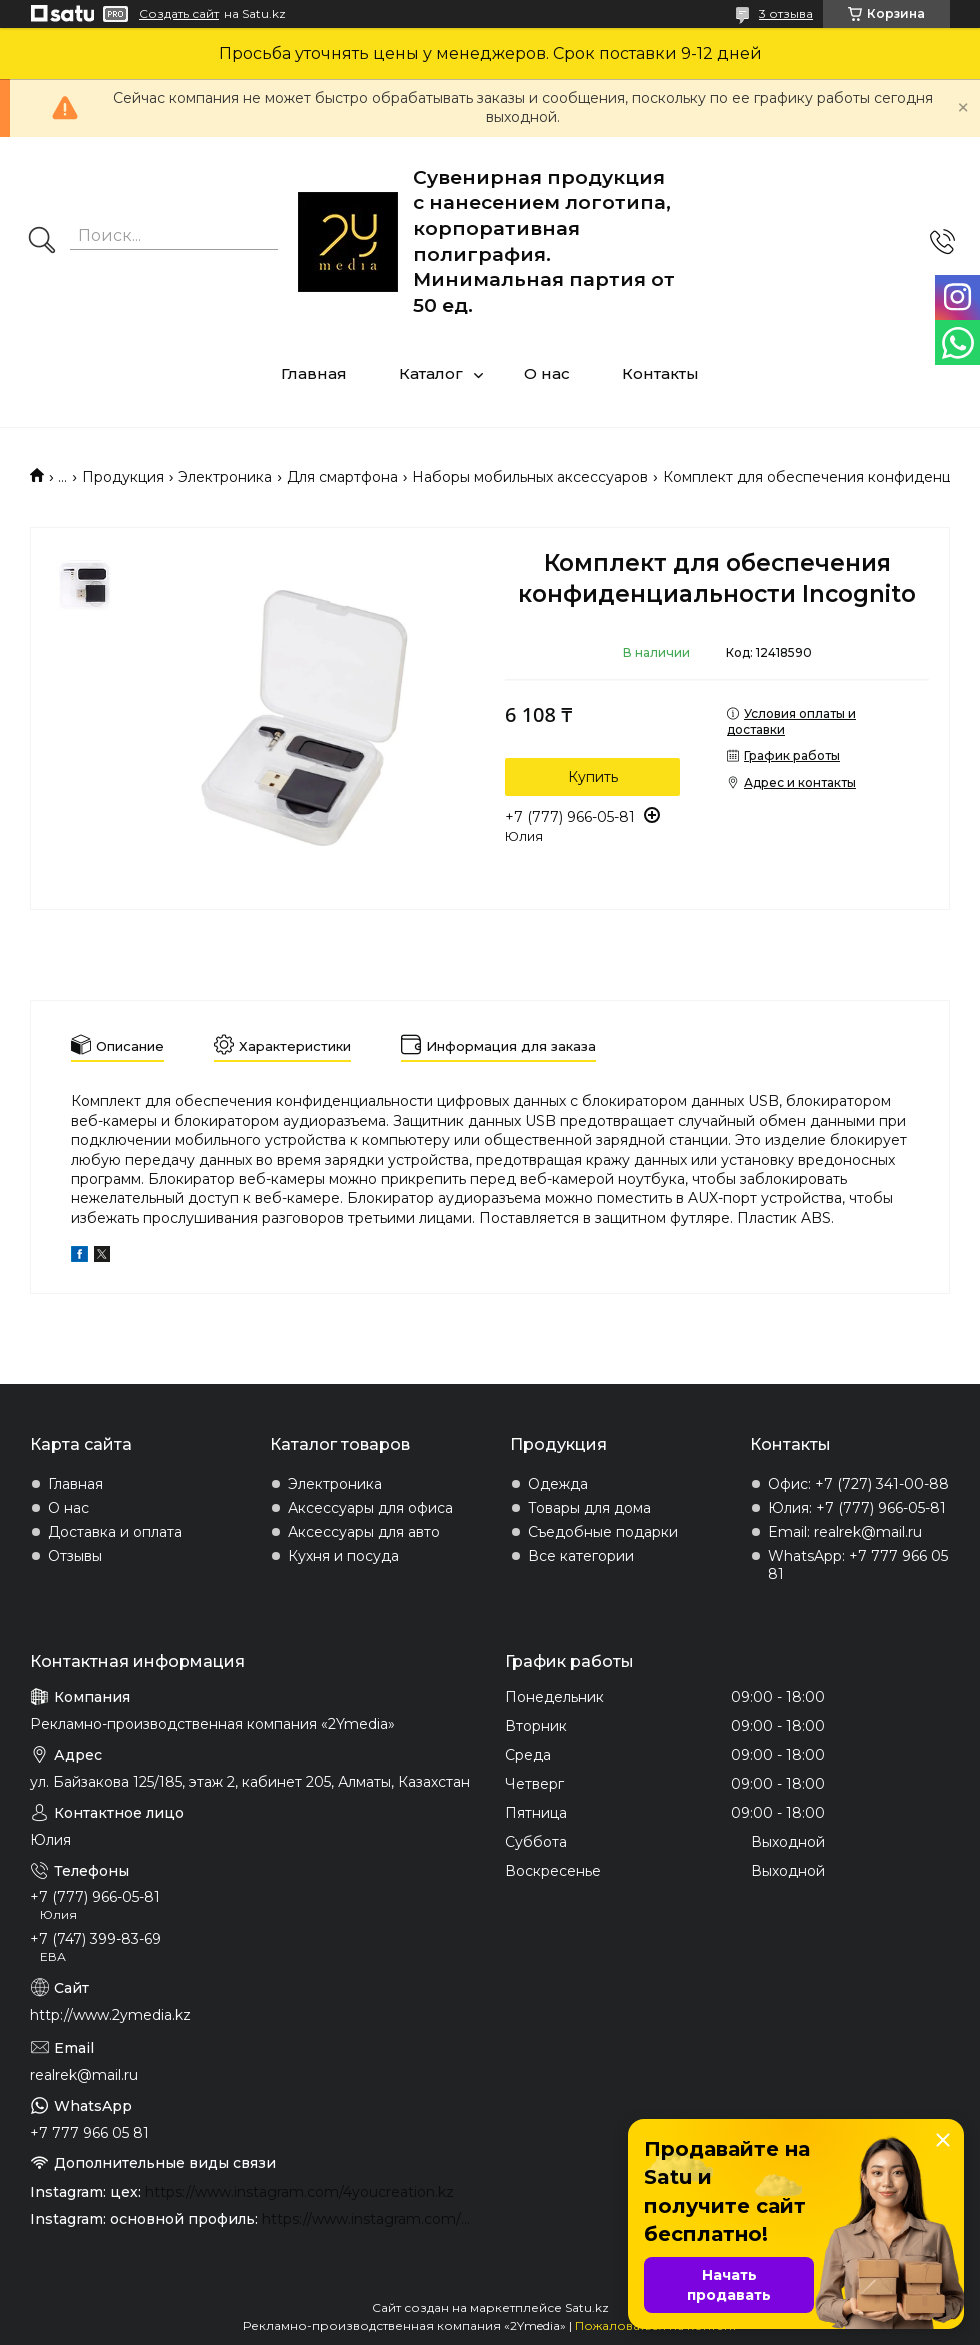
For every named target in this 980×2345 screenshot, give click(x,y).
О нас (547, 373)
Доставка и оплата (115, 1532)
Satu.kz (587, 2307)
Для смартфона (342, 477)
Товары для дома (589, 1508)
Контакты (660, 373)
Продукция (123, 477)
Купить (593, 777)
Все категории (581, 1556)
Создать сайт (179, 14)
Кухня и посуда (343, 1556)
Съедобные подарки (603, 1532)
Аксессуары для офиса (370, 1508)
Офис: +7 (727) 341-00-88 (858, 1484)
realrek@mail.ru (84, 2075)
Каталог (431, 373)
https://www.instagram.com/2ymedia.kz (368, 2219)
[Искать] (42, 242)
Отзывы (75, 1556)
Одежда (558, 1484)
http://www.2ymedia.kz (110, 2015)
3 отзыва (786, 13)
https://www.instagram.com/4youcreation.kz (299, 2192)
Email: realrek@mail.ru (845, 1532)
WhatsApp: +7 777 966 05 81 (858, 1565)
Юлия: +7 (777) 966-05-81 (857, 1508)
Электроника (225, 477)
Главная (314, 373)
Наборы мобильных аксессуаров (530, 477)
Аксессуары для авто (364, 1532)
